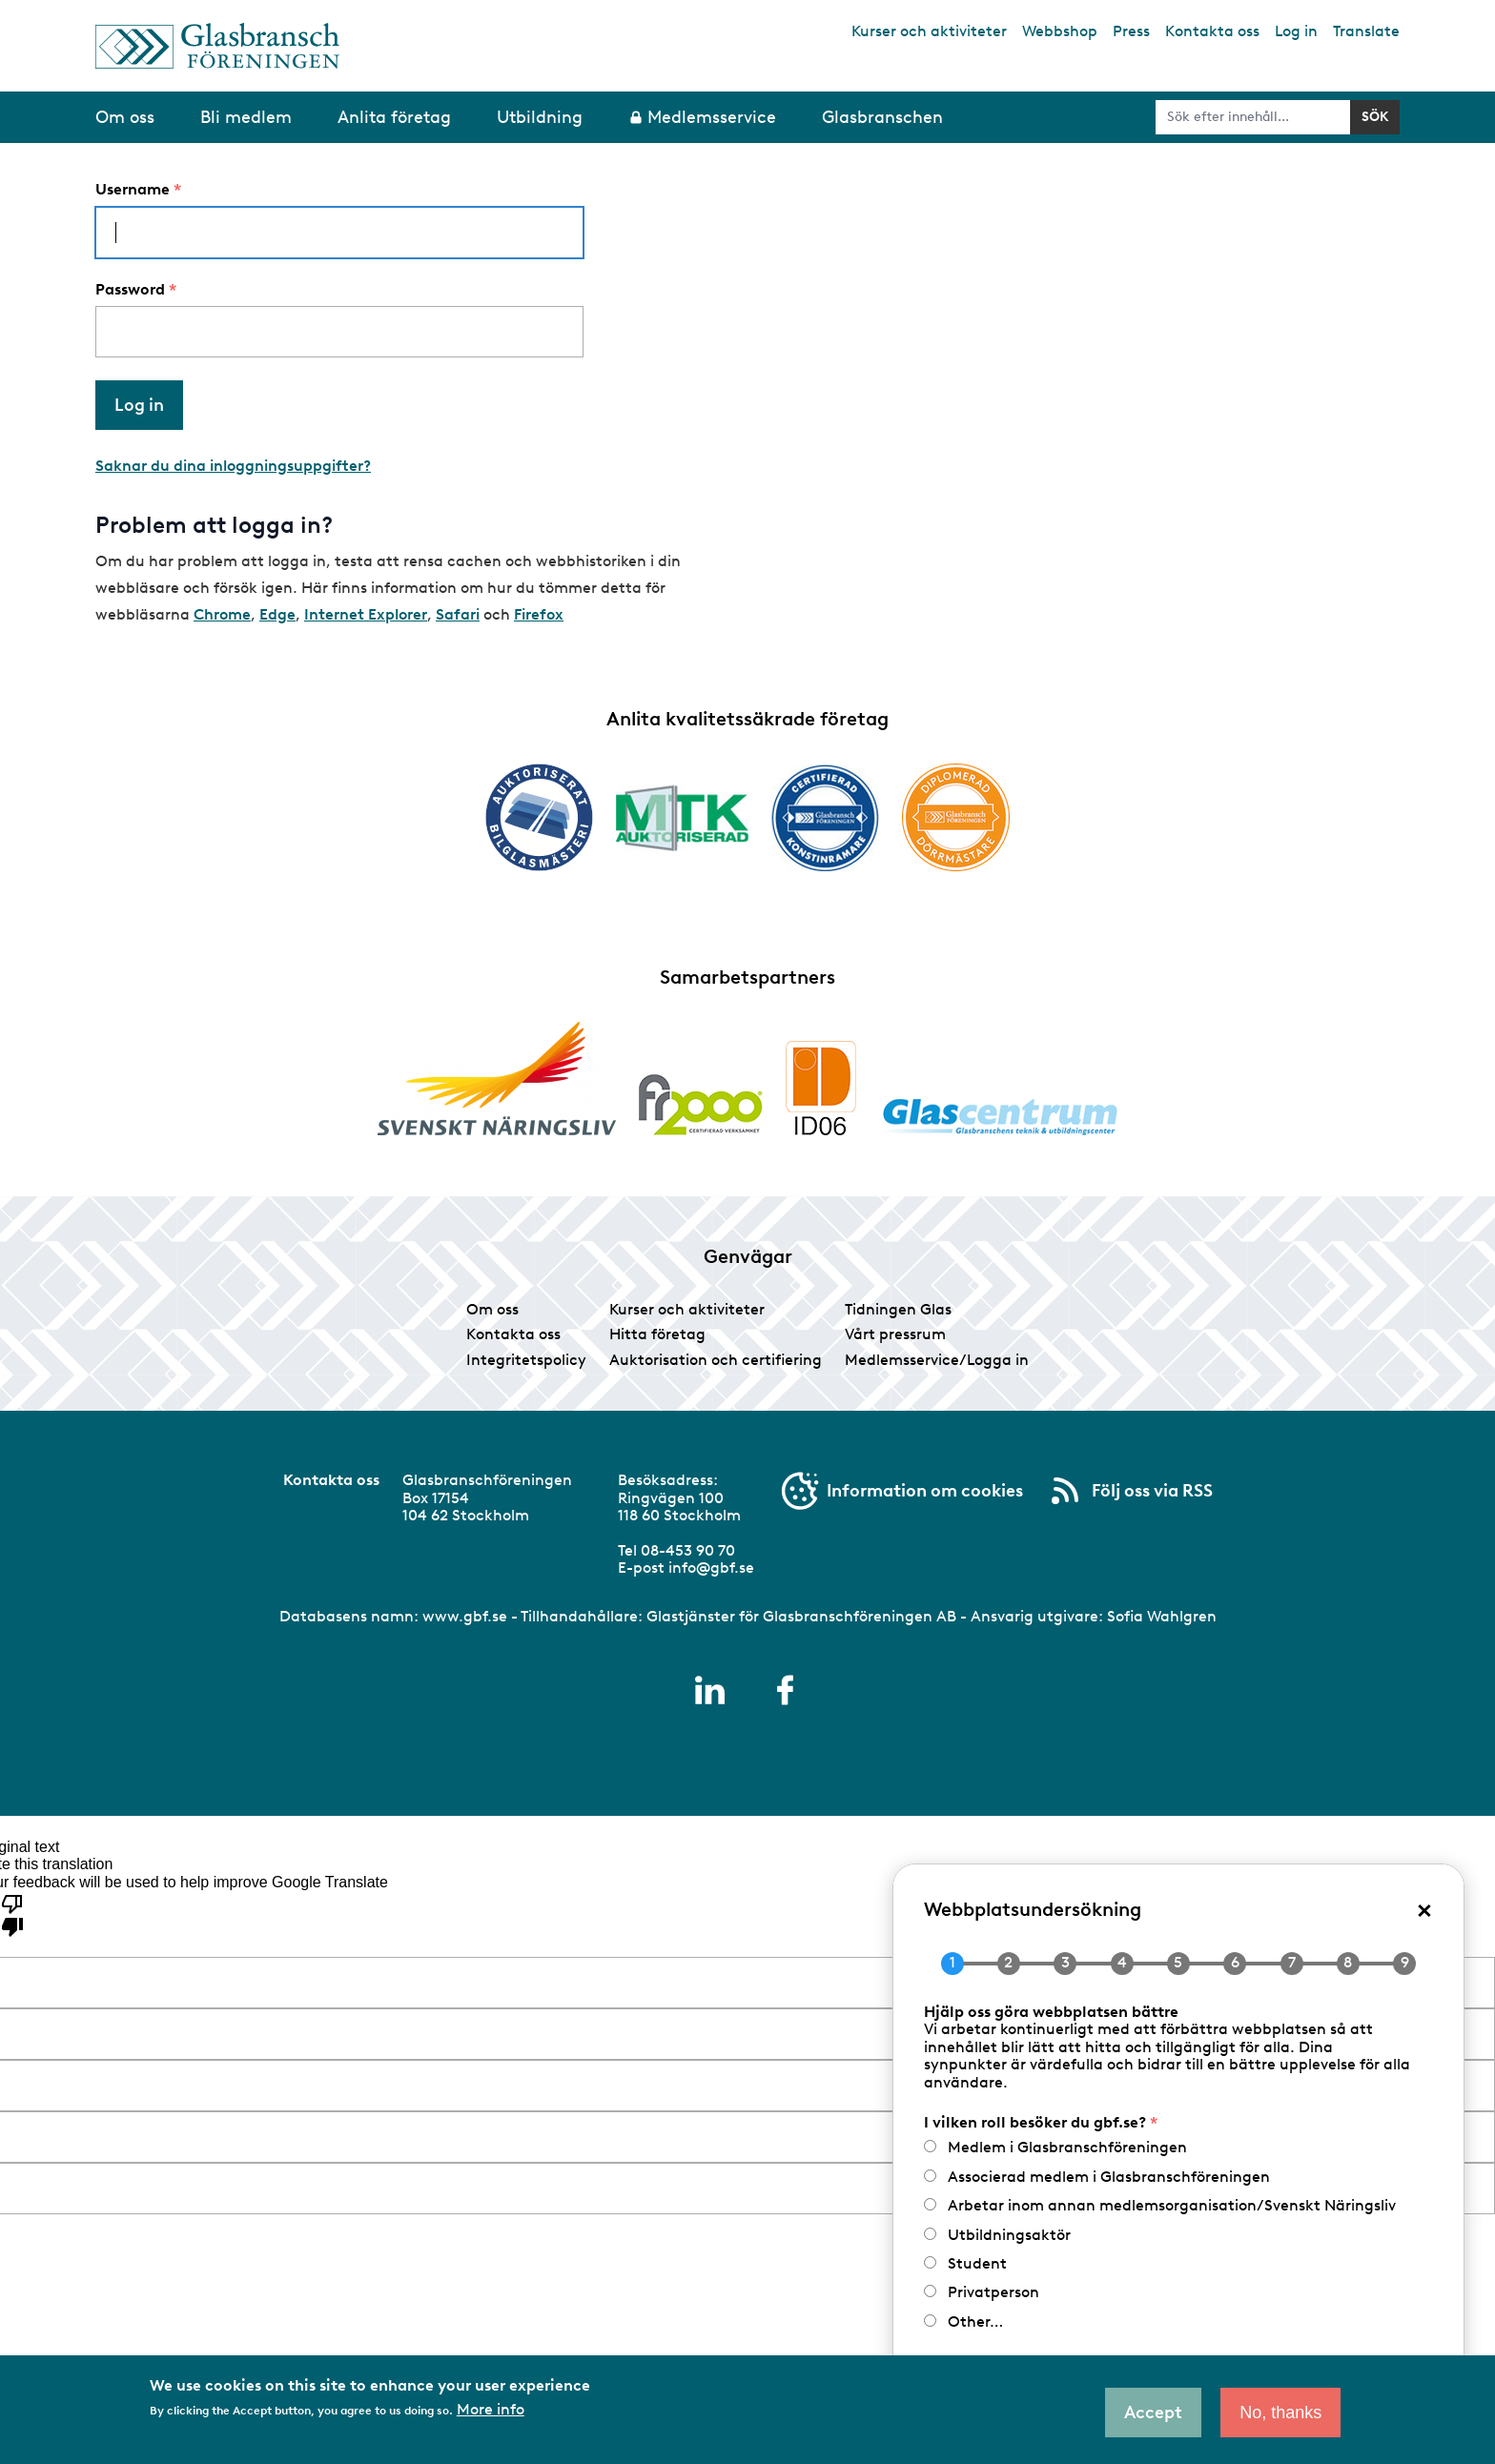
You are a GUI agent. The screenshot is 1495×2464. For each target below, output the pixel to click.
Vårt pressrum (895, 1334)
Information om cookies (925, 1490)
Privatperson (993, 2292)
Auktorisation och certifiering (715, 1360)
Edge (277, 614)
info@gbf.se (711, 1567)
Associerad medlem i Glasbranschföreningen (1109, 2177)
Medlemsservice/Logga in (937, 1360)
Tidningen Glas (898, 1309)
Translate (1366, 31)
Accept (1153, 2412)
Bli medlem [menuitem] (246, 117)
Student (977, 2263)
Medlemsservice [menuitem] (711, 117)
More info (490, 2409)
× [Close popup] (1424, 1908)
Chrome (222, 614)
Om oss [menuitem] (124, 117)
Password (130, 289)
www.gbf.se (464, 1616)
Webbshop (1059, 31)
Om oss (492, 1309)
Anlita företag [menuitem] (394, 117)
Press (1131, 31)
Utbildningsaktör (1009, 2235)
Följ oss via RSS (1152, 1490)
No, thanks (1280, 2412)
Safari (458, 614)
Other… (975, 2321)
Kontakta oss (1212, 31)
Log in (1296, 31)
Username (132, 189)
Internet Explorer (365, 614)
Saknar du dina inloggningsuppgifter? (233, 466)
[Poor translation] (12, 1914)
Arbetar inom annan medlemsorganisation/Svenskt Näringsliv (1172, 2205)
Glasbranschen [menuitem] (882, 117)
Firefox (538, 614)
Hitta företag (657, 1334)
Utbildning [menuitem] (540, 117)
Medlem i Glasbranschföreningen (1067, 2147)
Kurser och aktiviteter (929, 31)
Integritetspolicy (526, 1360)
